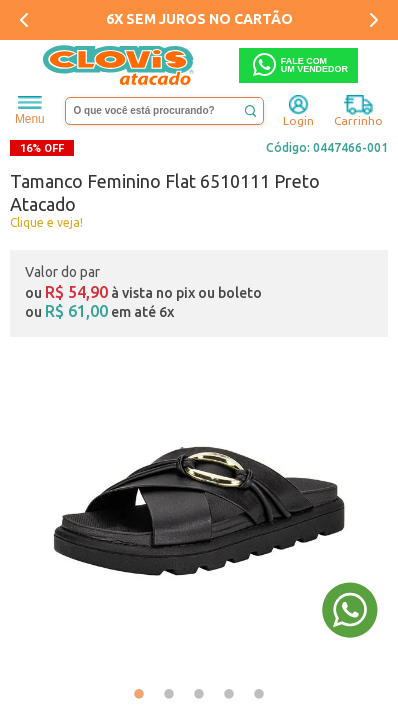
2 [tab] (169, 695)
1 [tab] (139, 695)
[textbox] (164, 111)
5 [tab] (259, 695)
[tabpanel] (199, 511)
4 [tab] (229, 695)
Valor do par (62, 272)
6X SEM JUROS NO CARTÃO (199, 19)
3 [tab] (199, 695)
